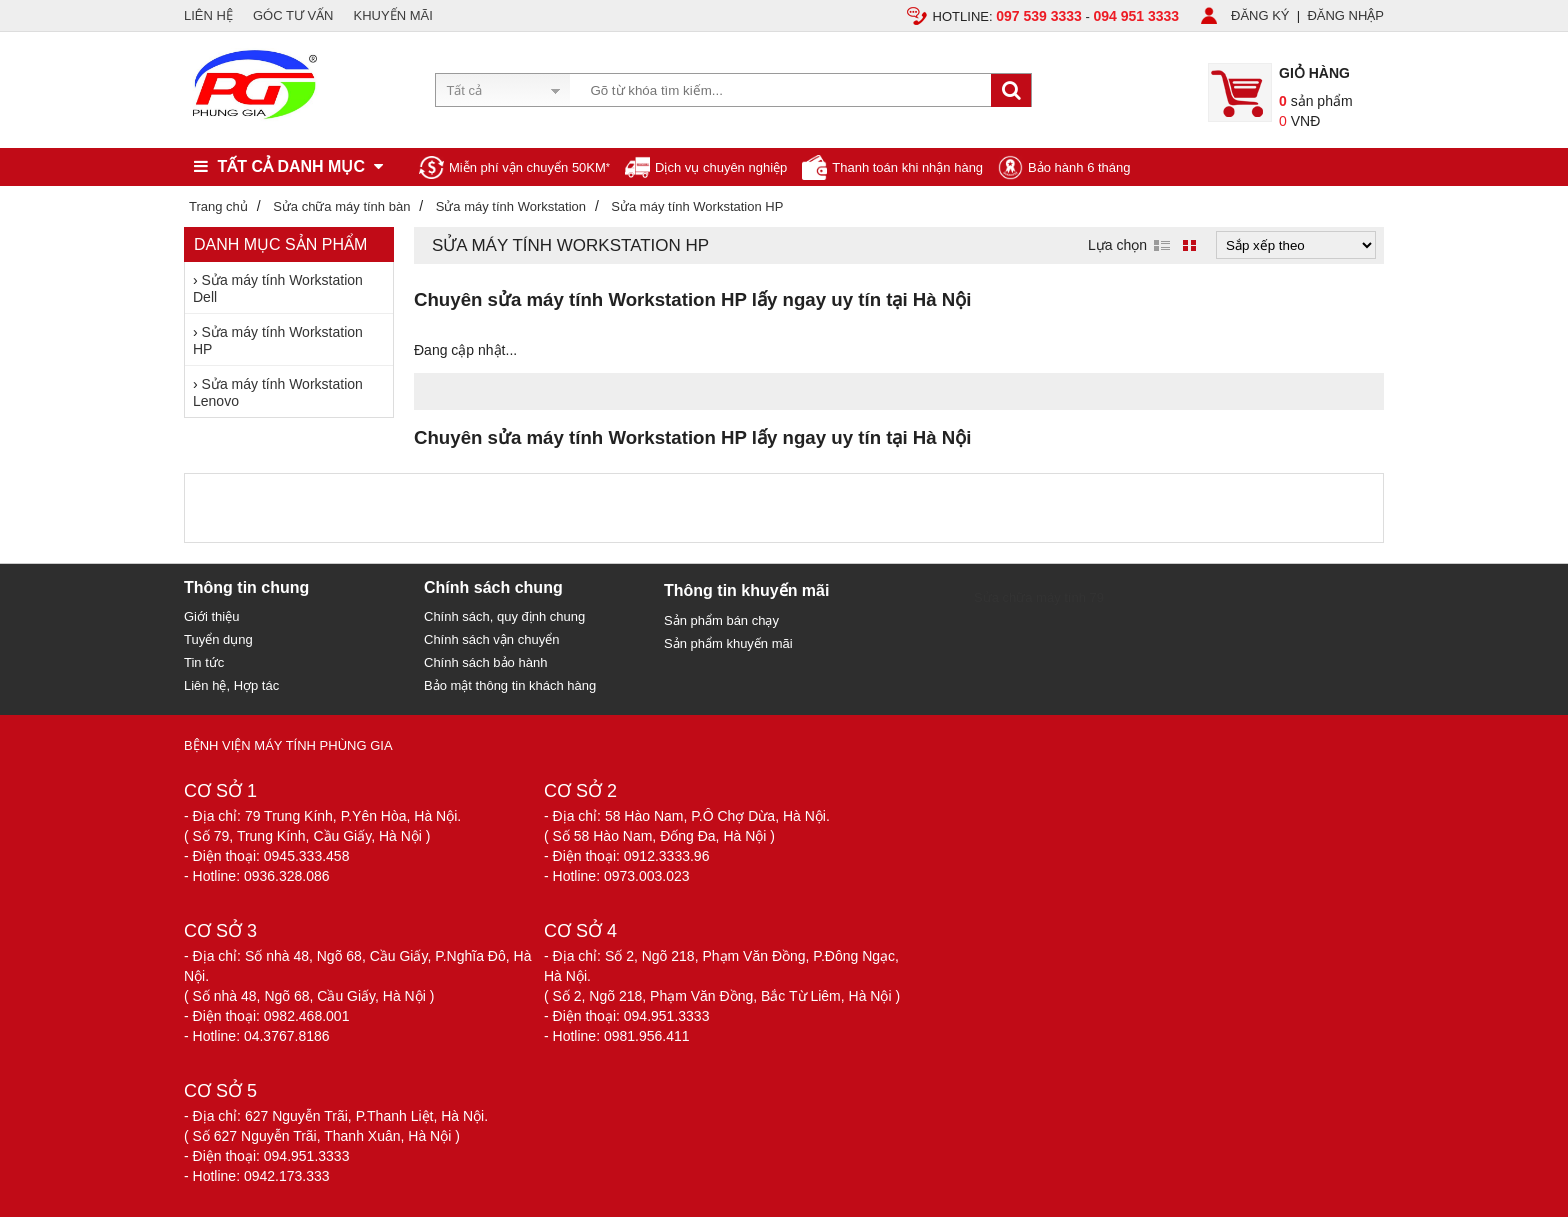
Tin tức (204, 662)
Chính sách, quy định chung (504, 616)
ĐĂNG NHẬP (1345, 15)
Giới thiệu (211, 616)
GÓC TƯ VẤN (293, 15)
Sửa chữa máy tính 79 (1039, 597)
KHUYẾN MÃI (393, 15)
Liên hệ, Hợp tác (231, 685)
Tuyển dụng (218, 639)
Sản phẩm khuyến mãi (728, 643)
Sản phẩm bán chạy (721, 620)
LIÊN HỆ (208, 15)
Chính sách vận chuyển (491, 639)
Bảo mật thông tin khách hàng (510, 685)
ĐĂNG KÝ (1260, 15)
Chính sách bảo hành (485, 662)
